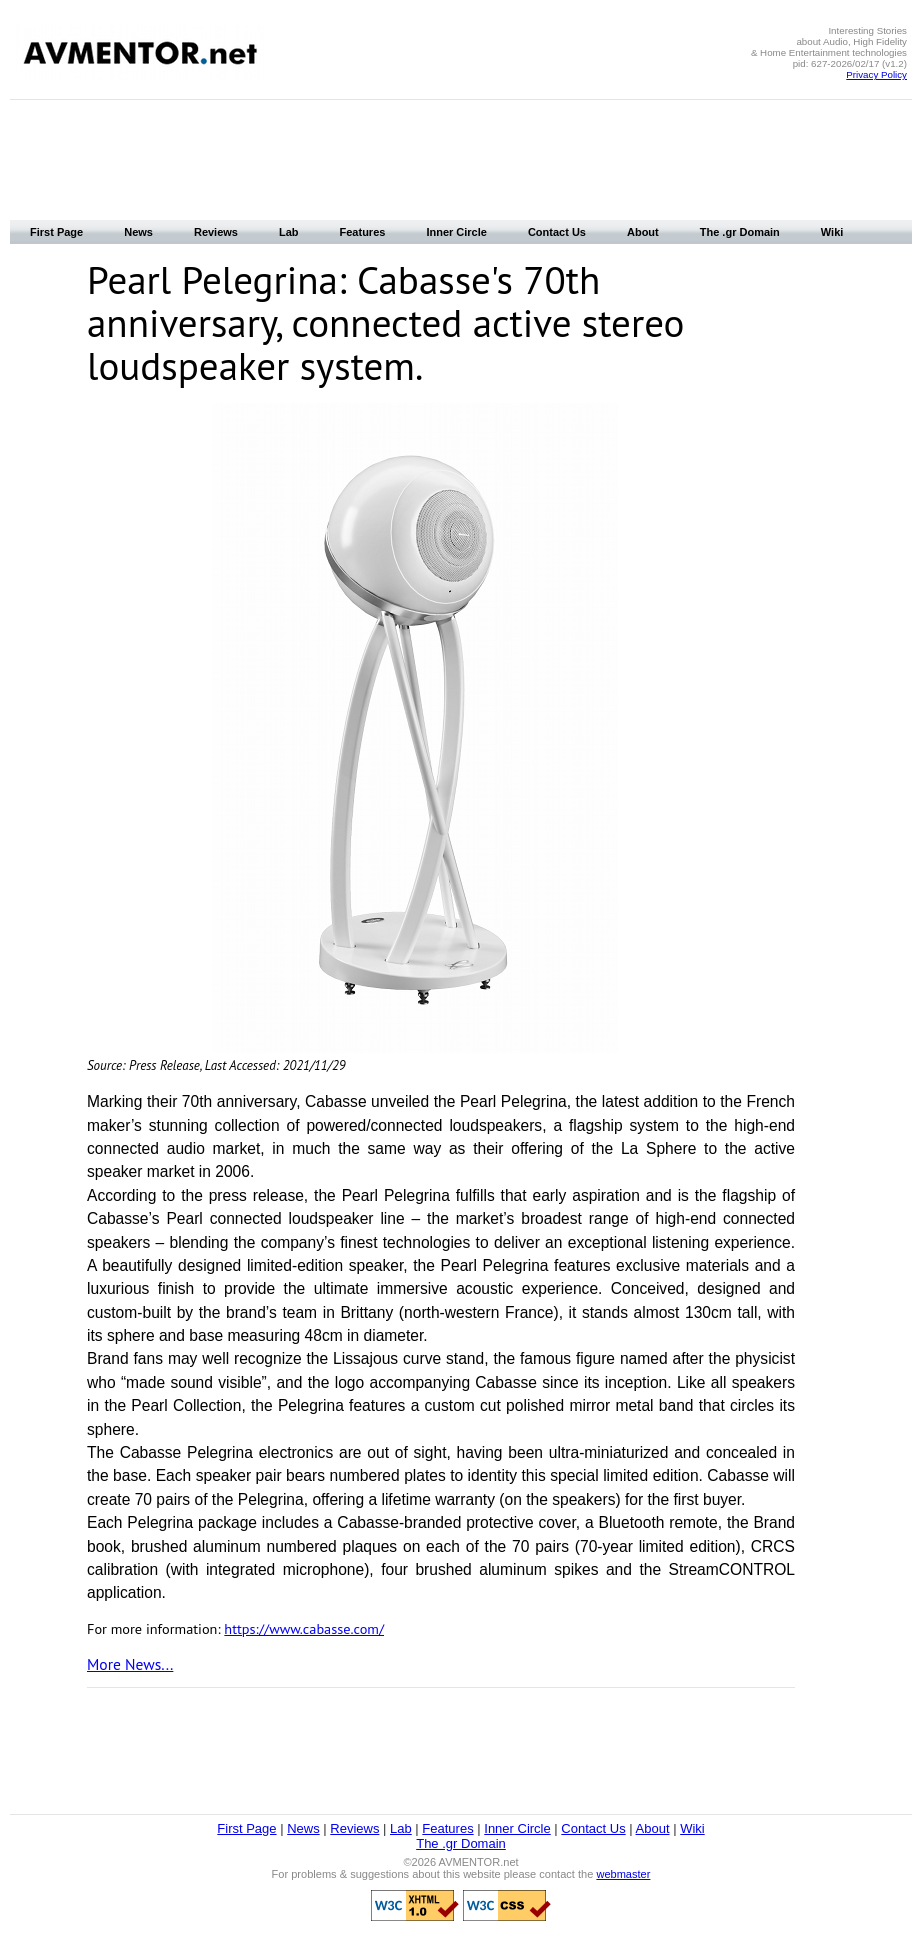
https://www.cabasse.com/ (304, 1628)
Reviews (216, 232)
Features (363, 232)
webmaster (623, 1874)
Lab (289, 232)
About (643, 232)
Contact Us (557, 232)
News (138, 232)
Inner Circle (456, 232)
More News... (130, 1664)
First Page (56, 232)
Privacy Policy (876, 74)
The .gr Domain (740, 232)
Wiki (832, 232)
